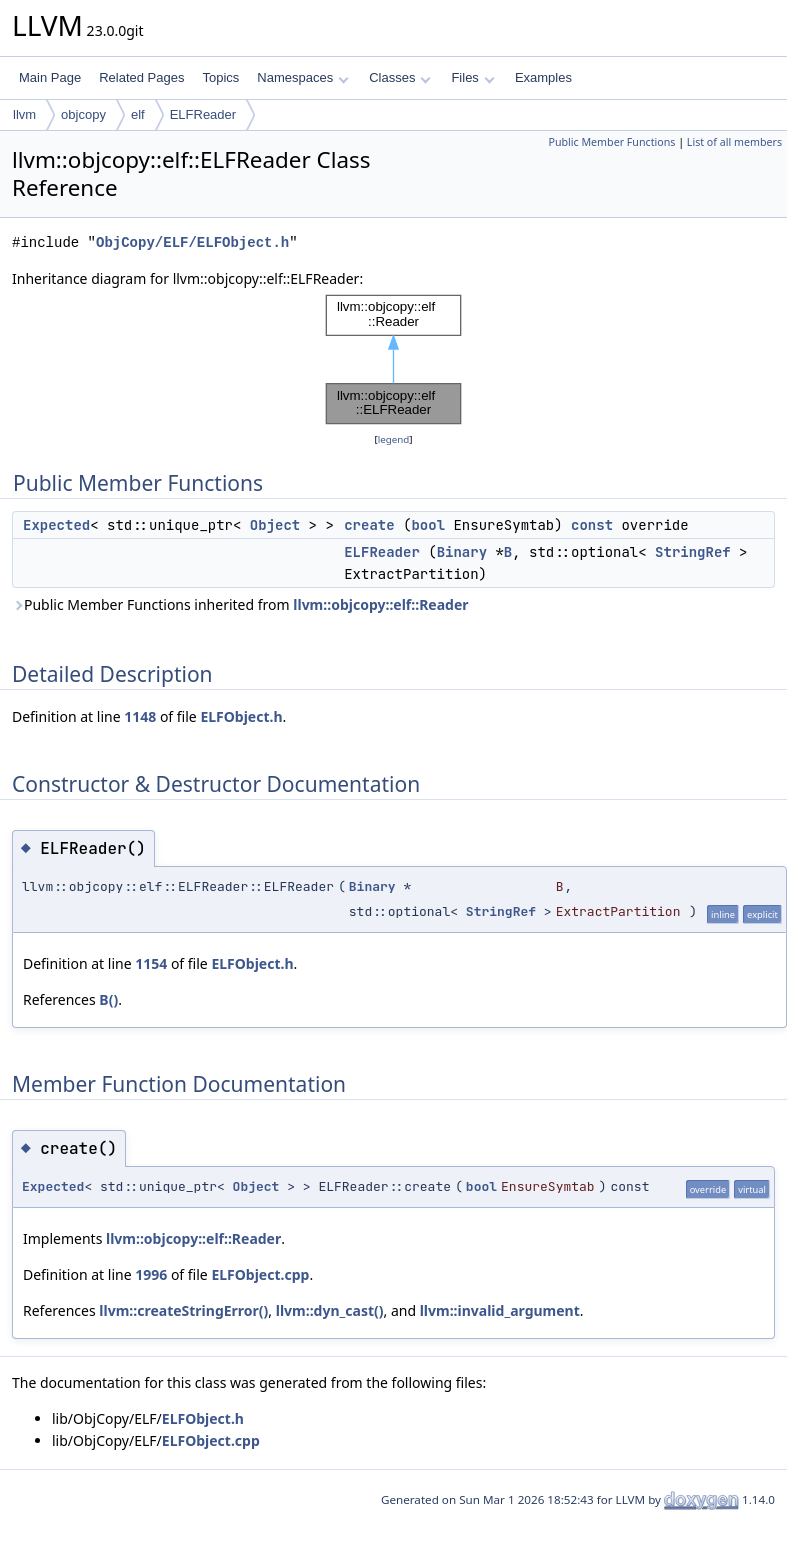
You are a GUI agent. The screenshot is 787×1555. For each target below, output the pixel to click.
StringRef (693, 552)
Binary (462, 552)
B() (108, 999)
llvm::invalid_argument (500, 1310)
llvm (24, 114)
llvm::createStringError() (183, 1310)
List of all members (734, 142)
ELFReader (203, 114)
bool (428, 525)
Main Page (50, 77)
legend (394, 439)
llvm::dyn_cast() (330, 1310)
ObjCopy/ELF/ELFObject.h (192, 242)
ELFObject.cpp (260, 1274)
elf (138, 114)
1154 (151, 963)
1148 (140, 716)
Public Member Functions (611, 142)
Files (472, 77)
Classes (400, 77)
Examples (543, 77)
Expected (56, 525)
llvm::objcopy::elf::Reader (380, 604)
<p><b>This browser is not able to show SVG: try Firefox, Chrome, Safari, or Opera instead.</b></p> (394, 359)
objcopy (83, 114)
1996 (151, 1274)
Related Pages (141, 77)
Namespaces (302, 77)
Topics (220, 77)
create (369, 525)
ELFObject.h (241, 716)
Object (275, 525)
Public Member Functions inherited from (240, 604)
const (592, 525)
